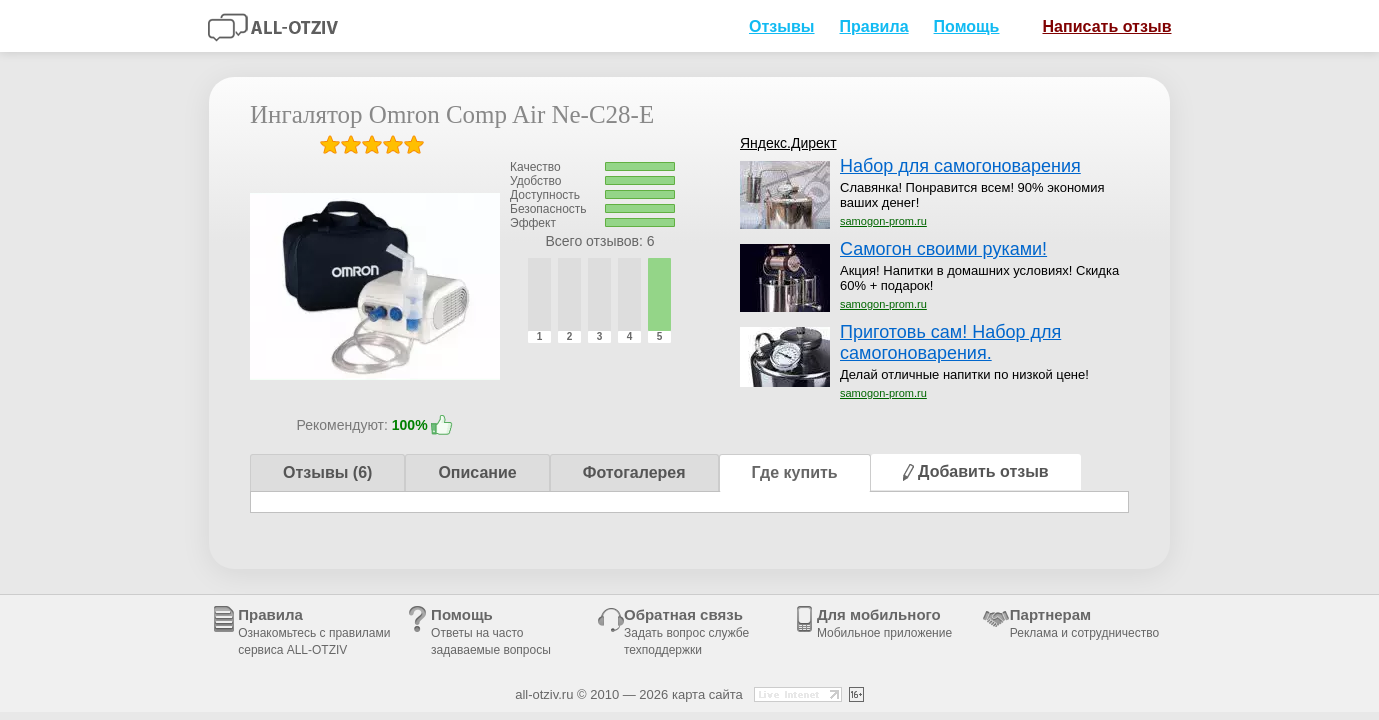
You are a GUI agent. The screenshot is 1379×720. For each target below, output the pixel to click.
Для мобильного (884, 623)
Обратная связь (686, 631)
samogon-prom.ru (883, 221)
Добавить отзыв (976, 471)
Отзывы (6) (327, 472)
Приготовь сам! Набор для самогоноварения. (950, 342)
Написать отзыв (1099, 25)
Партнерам (1084, 623)
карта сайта (707, 694)
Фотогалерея (634, 472)
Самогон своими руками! (943, 249)
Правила (874, 26)
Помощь (967, 26)
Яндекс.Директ (788, 143)
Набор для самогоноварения (960, 166)
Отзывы (782, 26)
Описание (477, 472)
